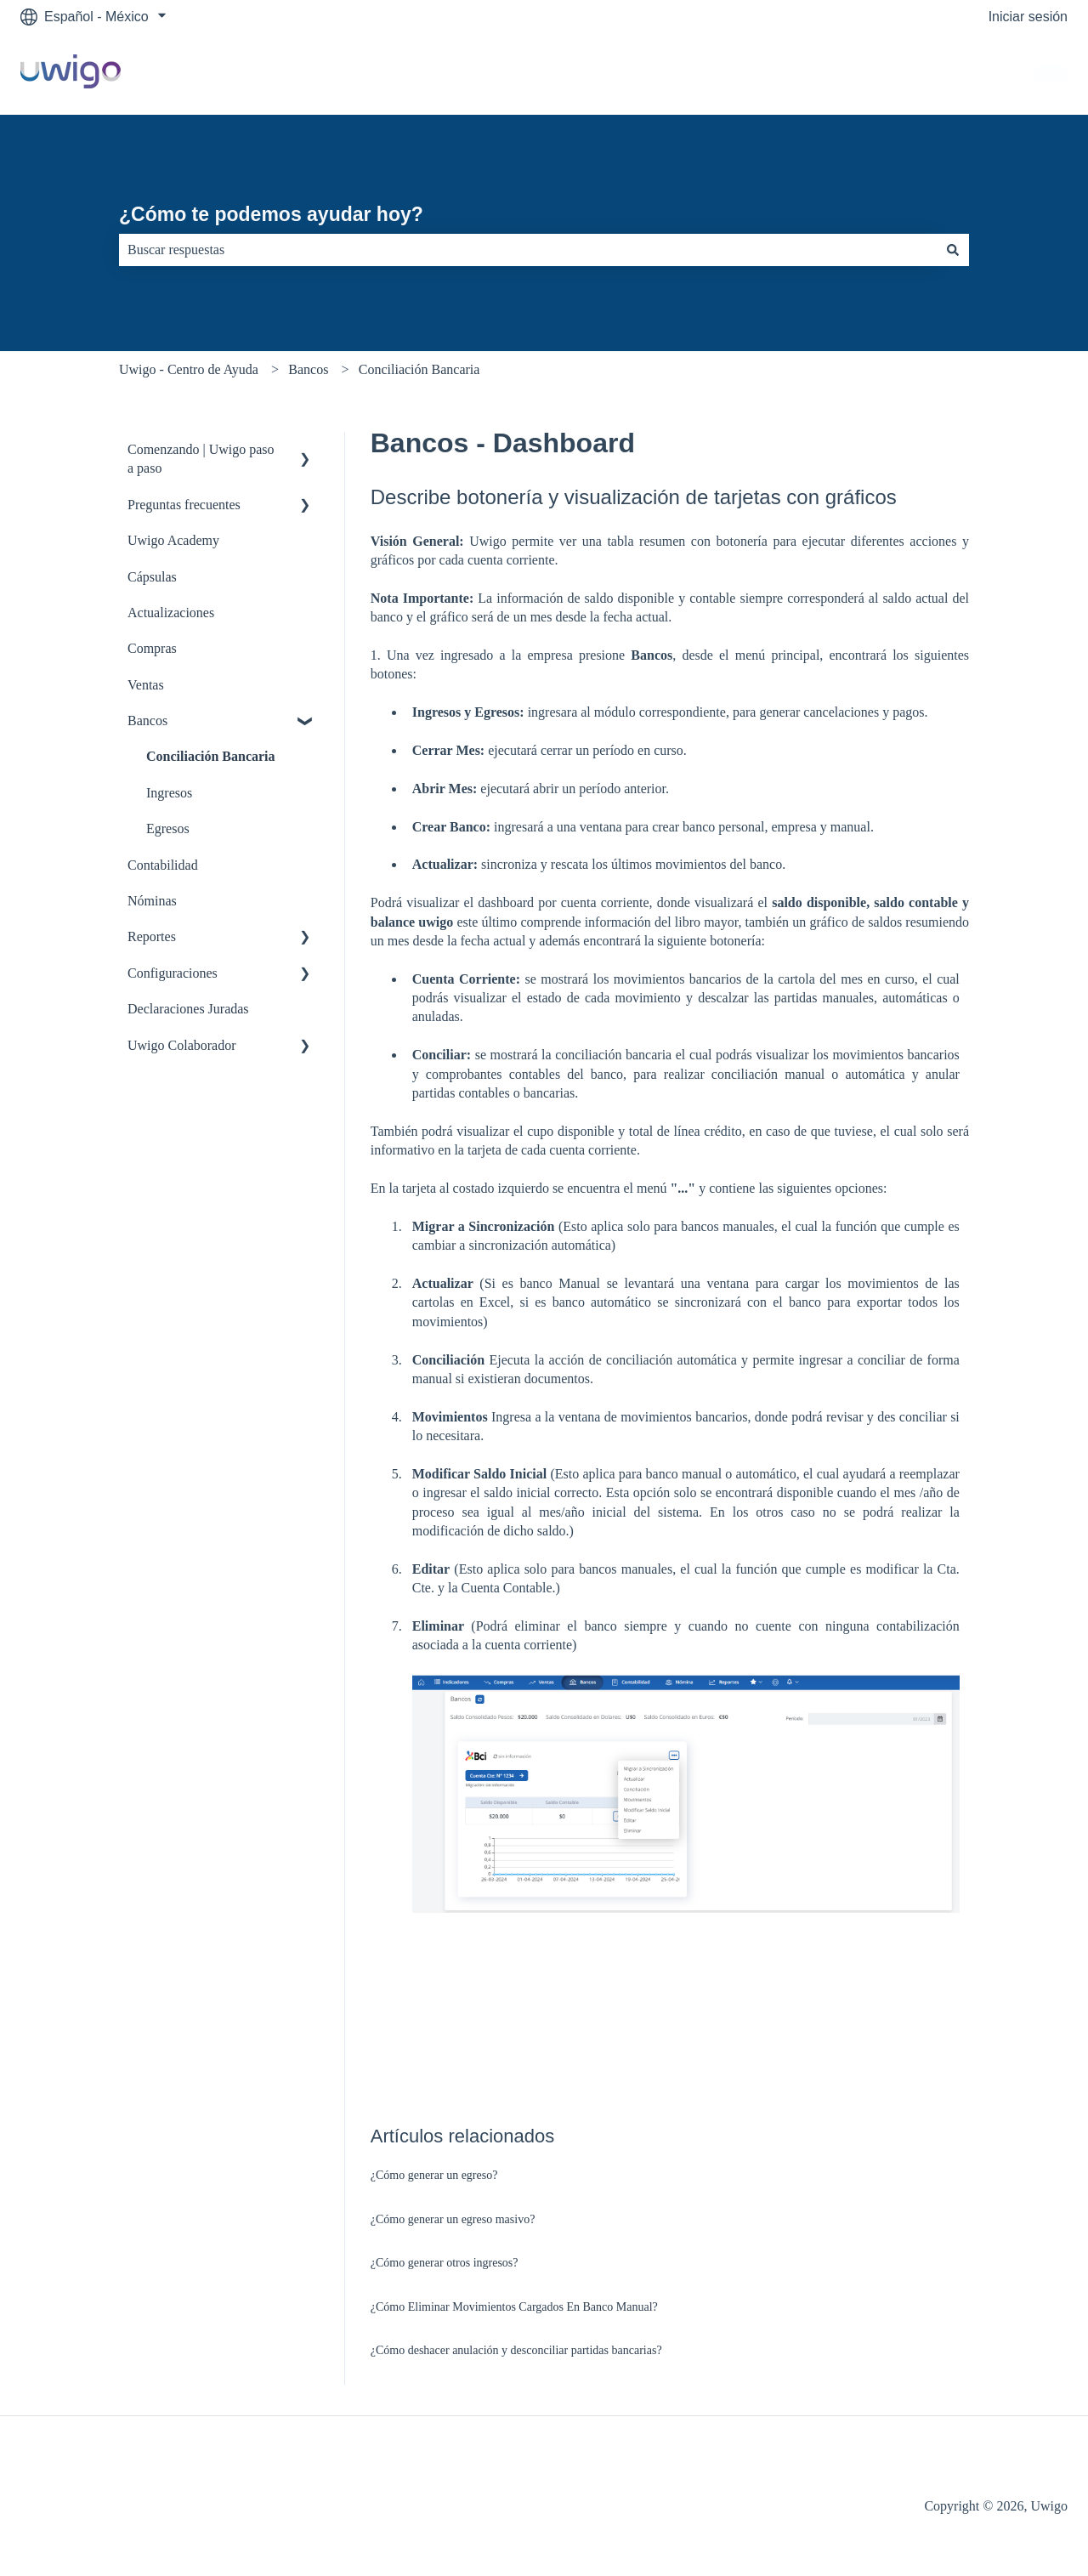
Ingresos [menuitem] (169, 793)
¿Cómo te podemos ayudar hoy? (271, 214)
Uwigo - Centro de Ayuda (188, 369)
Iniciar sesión (1028, 16)
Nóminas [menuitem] (152, 901)
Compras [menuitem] (152, 648)
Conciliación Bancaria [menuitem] (210, 756)
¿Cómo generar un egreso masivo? (453, 2219)
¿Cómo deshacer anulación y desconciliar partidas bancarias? (516, 2350)
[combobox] (528, 250)
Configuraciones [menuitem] (173, 973)
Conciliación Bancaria (419, 369)
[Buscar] (953, 250)
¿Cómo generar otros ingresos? (444, 2262)
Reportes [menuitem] (152, 936)
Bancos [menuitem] (147, 720)
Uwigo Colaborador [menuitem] (182, 1045)
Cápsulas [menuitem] (152, 577)
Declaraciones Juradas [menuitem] (188, 1008)
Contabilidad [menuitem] (163, 865)
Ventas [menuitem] (146, 685)
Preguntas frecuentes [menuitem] (184, 504)
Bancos (308, 369)
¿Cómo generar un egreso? (434, 2175)
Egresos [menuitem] (168, 828)
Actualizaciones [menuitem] (171, 612)
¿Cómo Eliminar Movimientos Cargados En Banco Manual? (514, 2307)
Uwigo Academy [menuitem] (173, 540)
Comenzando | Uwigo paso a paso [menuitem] (201, 458)
